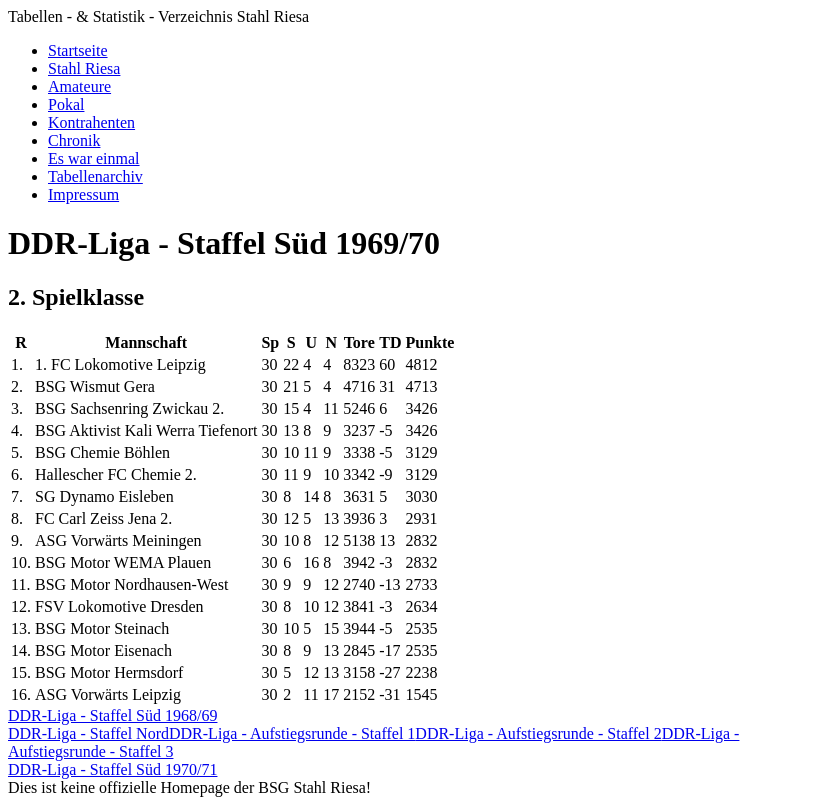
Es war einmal (94, 158)
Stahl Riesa (84, 68)
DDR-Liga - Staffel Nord (88, 733)
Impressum (83, 194)
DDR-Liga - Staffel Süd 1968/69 (112, 715)
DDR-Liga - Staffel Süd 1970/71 (112, 769)
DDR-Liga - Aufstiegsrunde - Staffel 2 (538, 733)
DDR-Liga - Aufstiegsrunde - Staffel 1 (292, 733)
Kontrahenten (91, 122)
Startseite (78, 50)
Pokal (66, 104)
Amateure (79, 86)
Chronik (74, 140)
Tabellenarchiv (95, 176)
